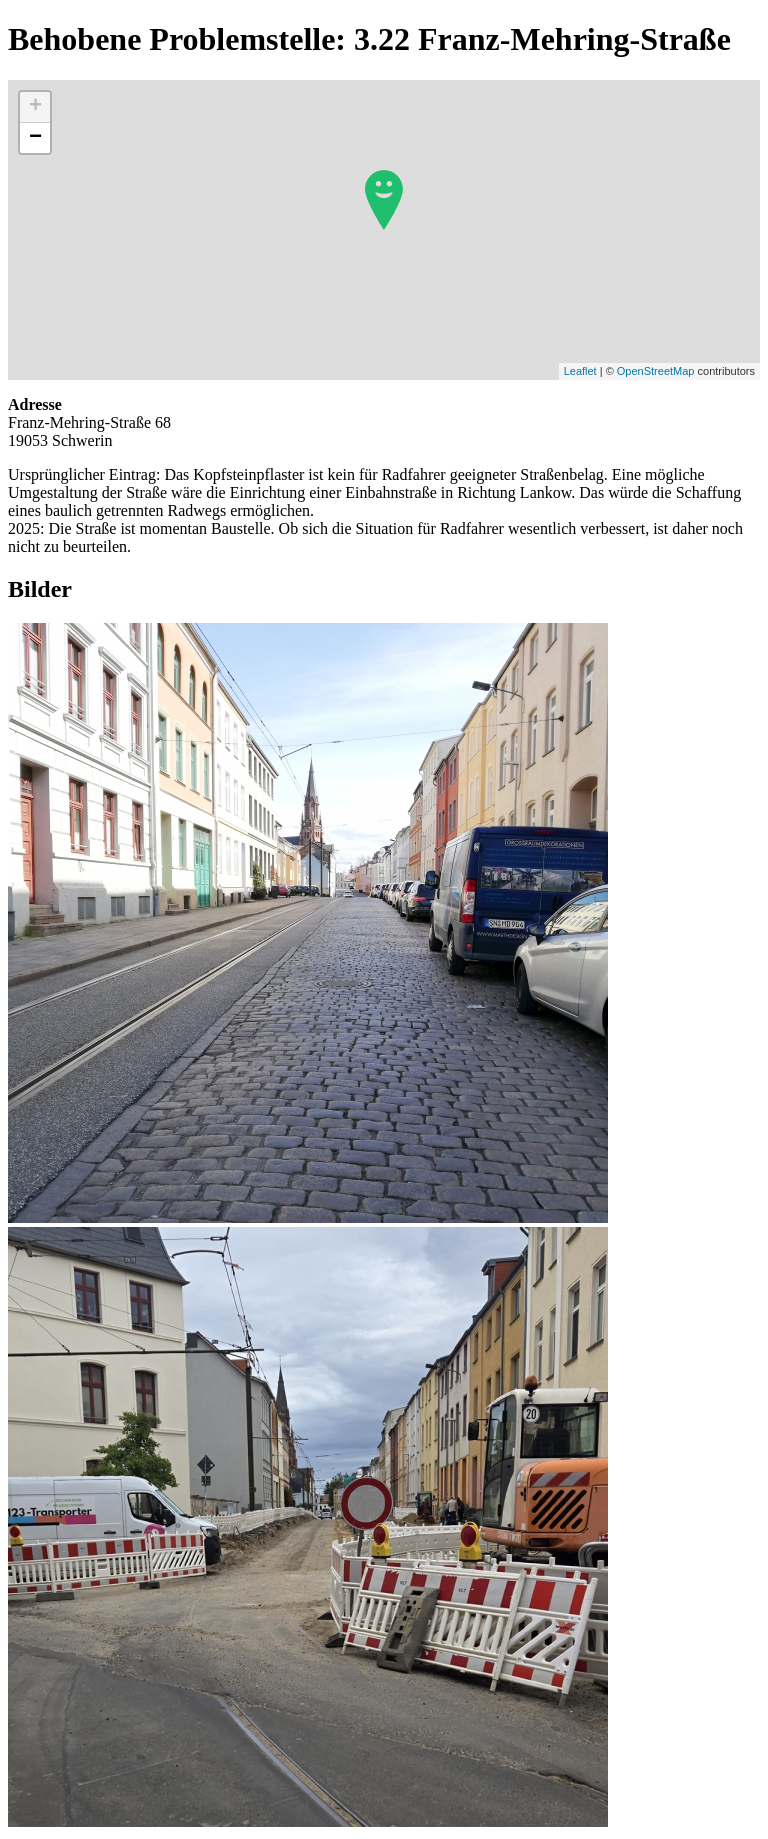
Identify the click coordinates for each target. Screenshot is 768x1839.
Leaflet (580, 371)
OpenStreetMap (656, 371)
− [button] (35, 138)
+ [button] (35, 107)
